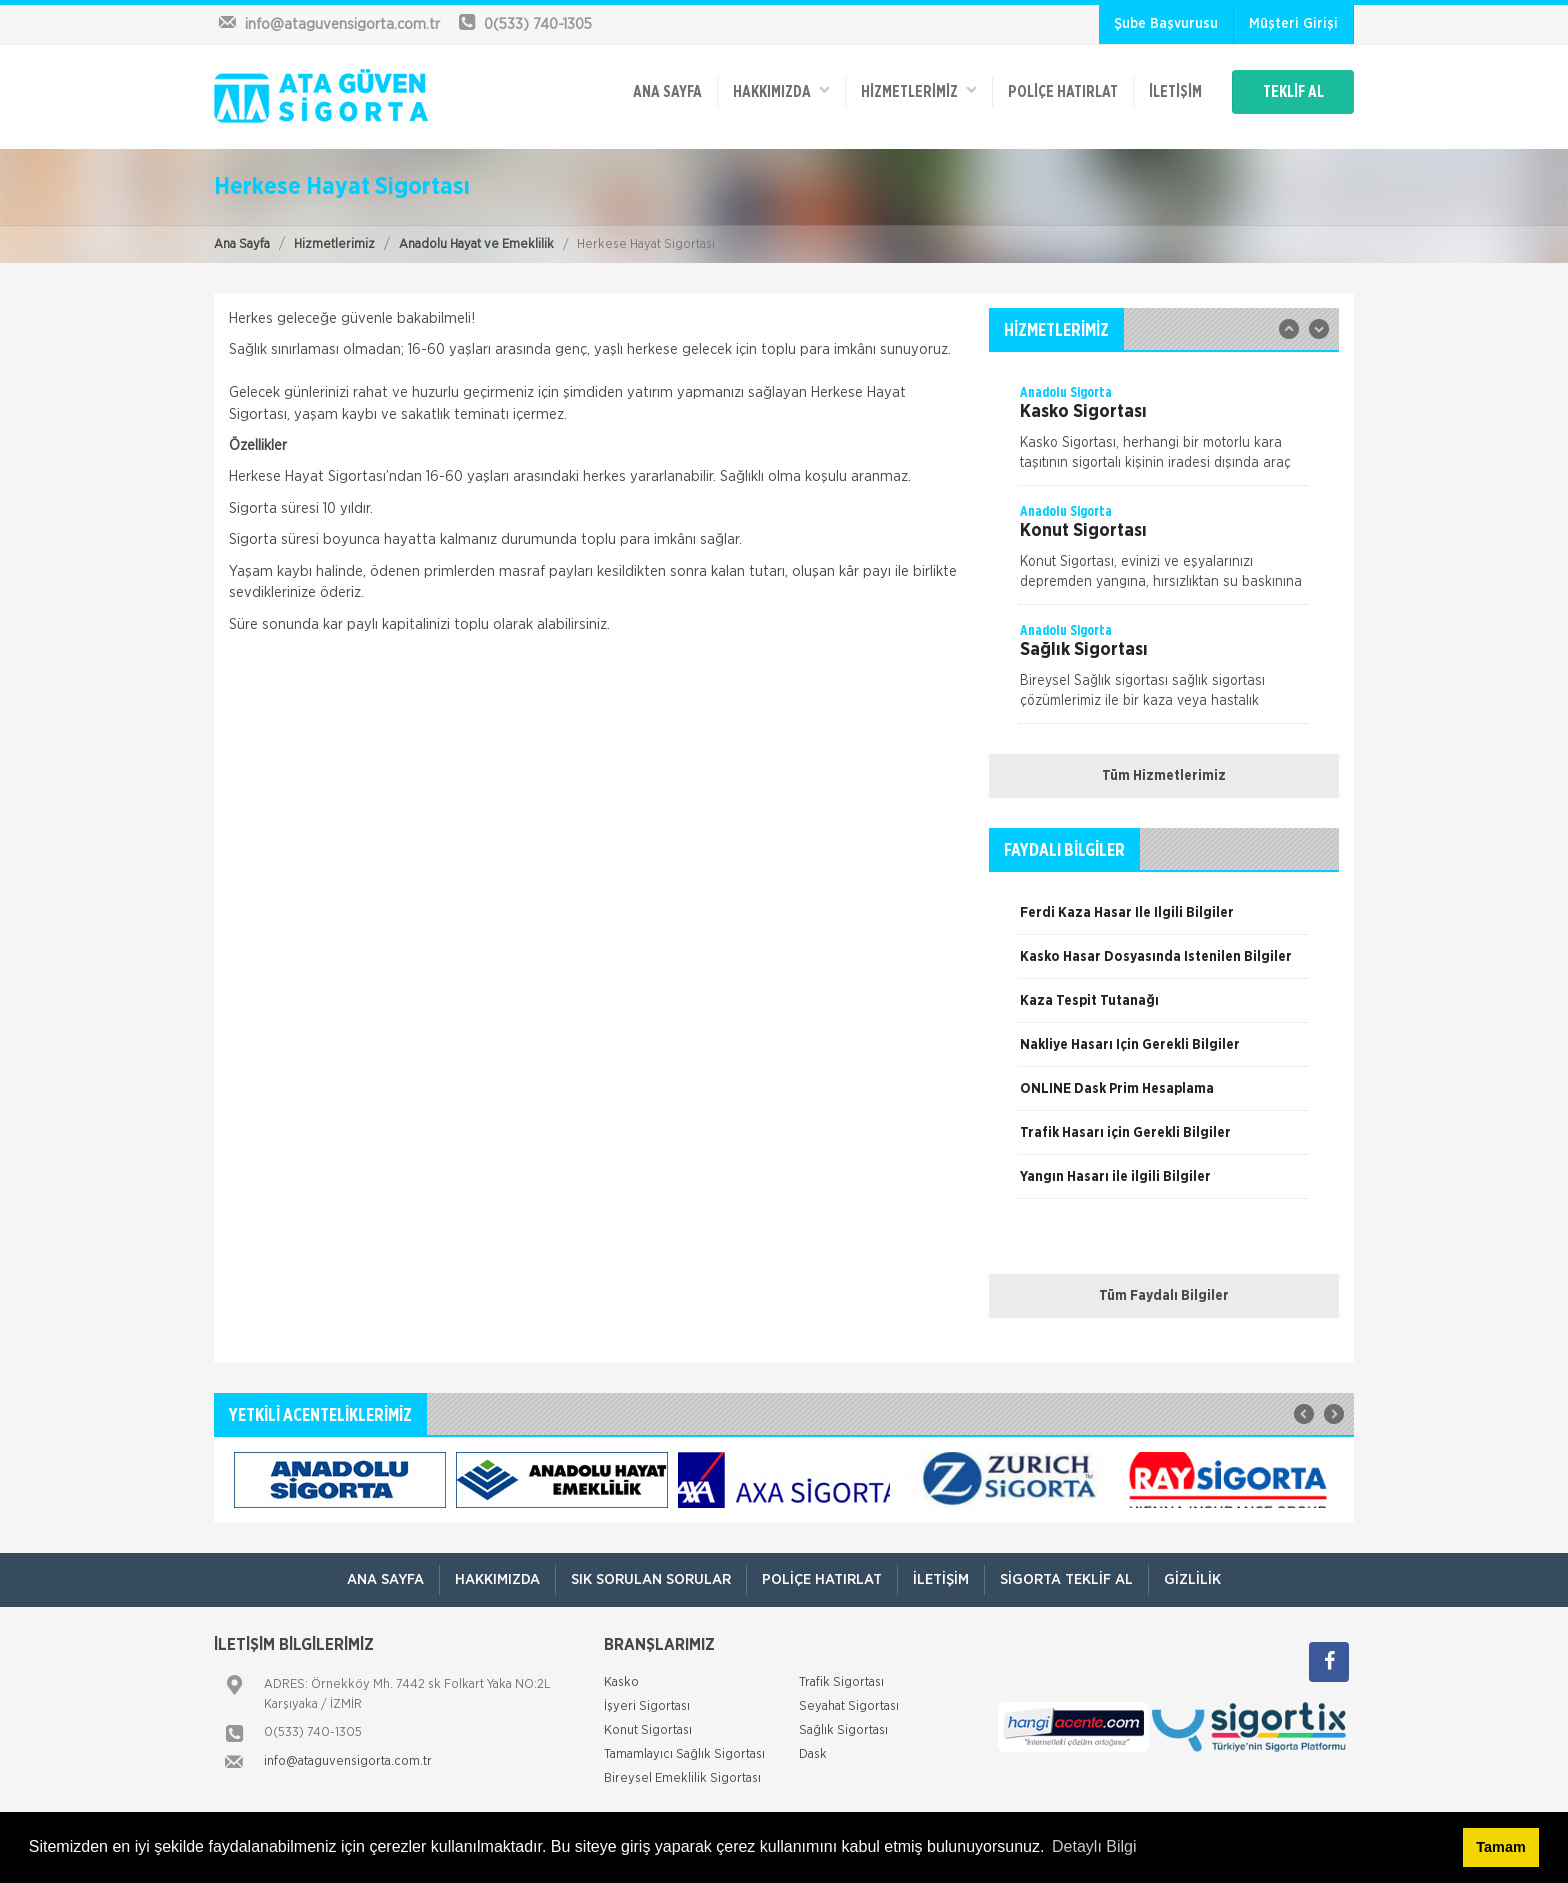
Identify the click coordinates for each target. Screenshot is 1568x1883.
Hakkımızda (781, 90)
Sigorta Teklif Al (1066, 1579)
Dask (813, 1754)
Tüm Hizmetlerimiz (1164, 776)
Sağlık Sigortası (843, 1730)
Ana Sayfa (242, 244)
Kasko (621, 1682)
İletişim (1175, 92)
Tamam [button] (1500, 1847)
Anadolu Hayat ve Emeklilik (476, 244)
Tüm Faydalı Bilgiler (1164, 1296)
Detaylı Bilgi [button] (1094, 1846)
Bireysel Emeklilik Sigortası (682, 1778)
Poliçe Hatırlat (1063, 92)
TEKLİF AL (1293, 92)
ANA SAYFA (667, 92)
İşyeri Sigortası (647, 1706)
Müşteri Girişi (1293, 24)
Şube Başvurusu (1166, 24)
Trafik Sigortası (841, 1682)
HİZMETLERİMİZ (919, 90)
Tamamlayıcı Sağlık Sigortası (684, 1754)
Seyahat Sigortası (849, 1706)
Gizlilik (1192, 1579)
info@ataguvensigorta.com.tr (348, 1761)
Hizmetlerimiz (334, 244)
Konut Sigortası (648, 1730)
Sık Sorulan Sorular (651, 1579)
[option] (1164, 434)
